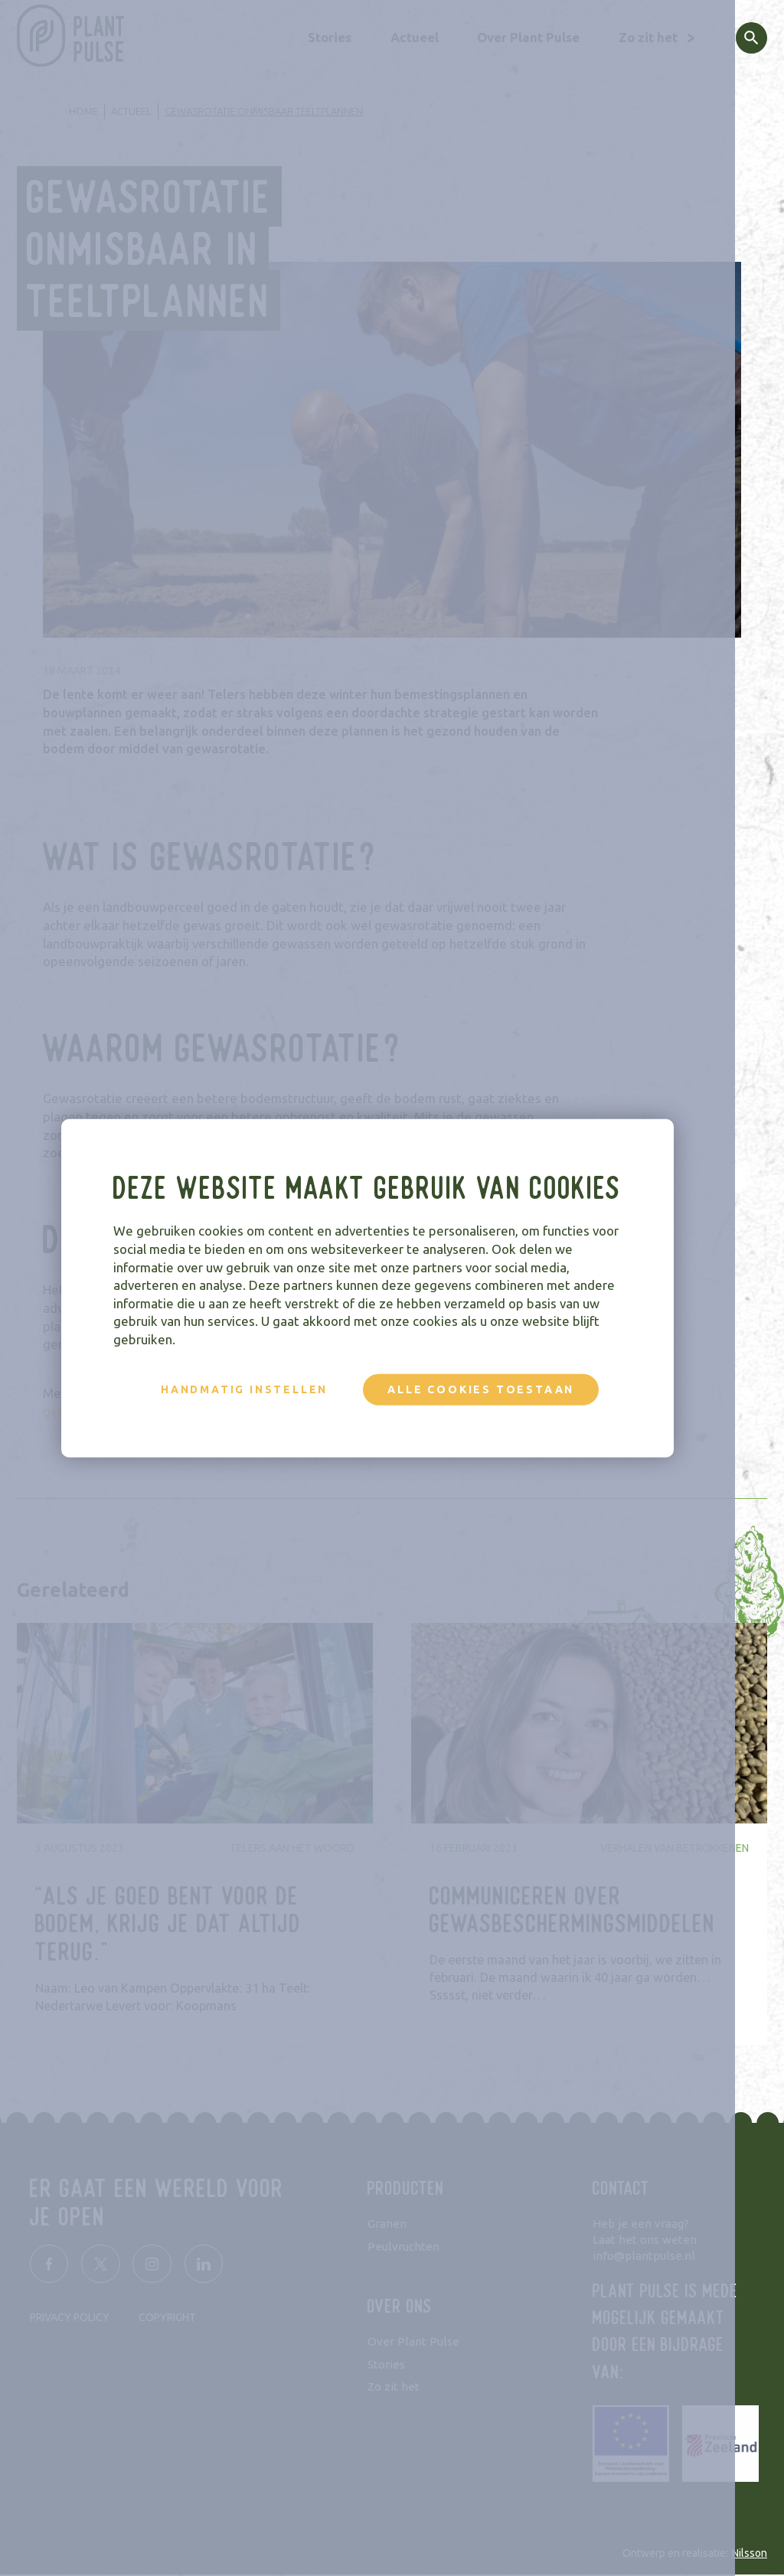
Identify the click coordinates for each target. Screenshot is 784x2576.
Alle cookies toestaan (505, 1389)
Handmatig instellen (268, 1389)
